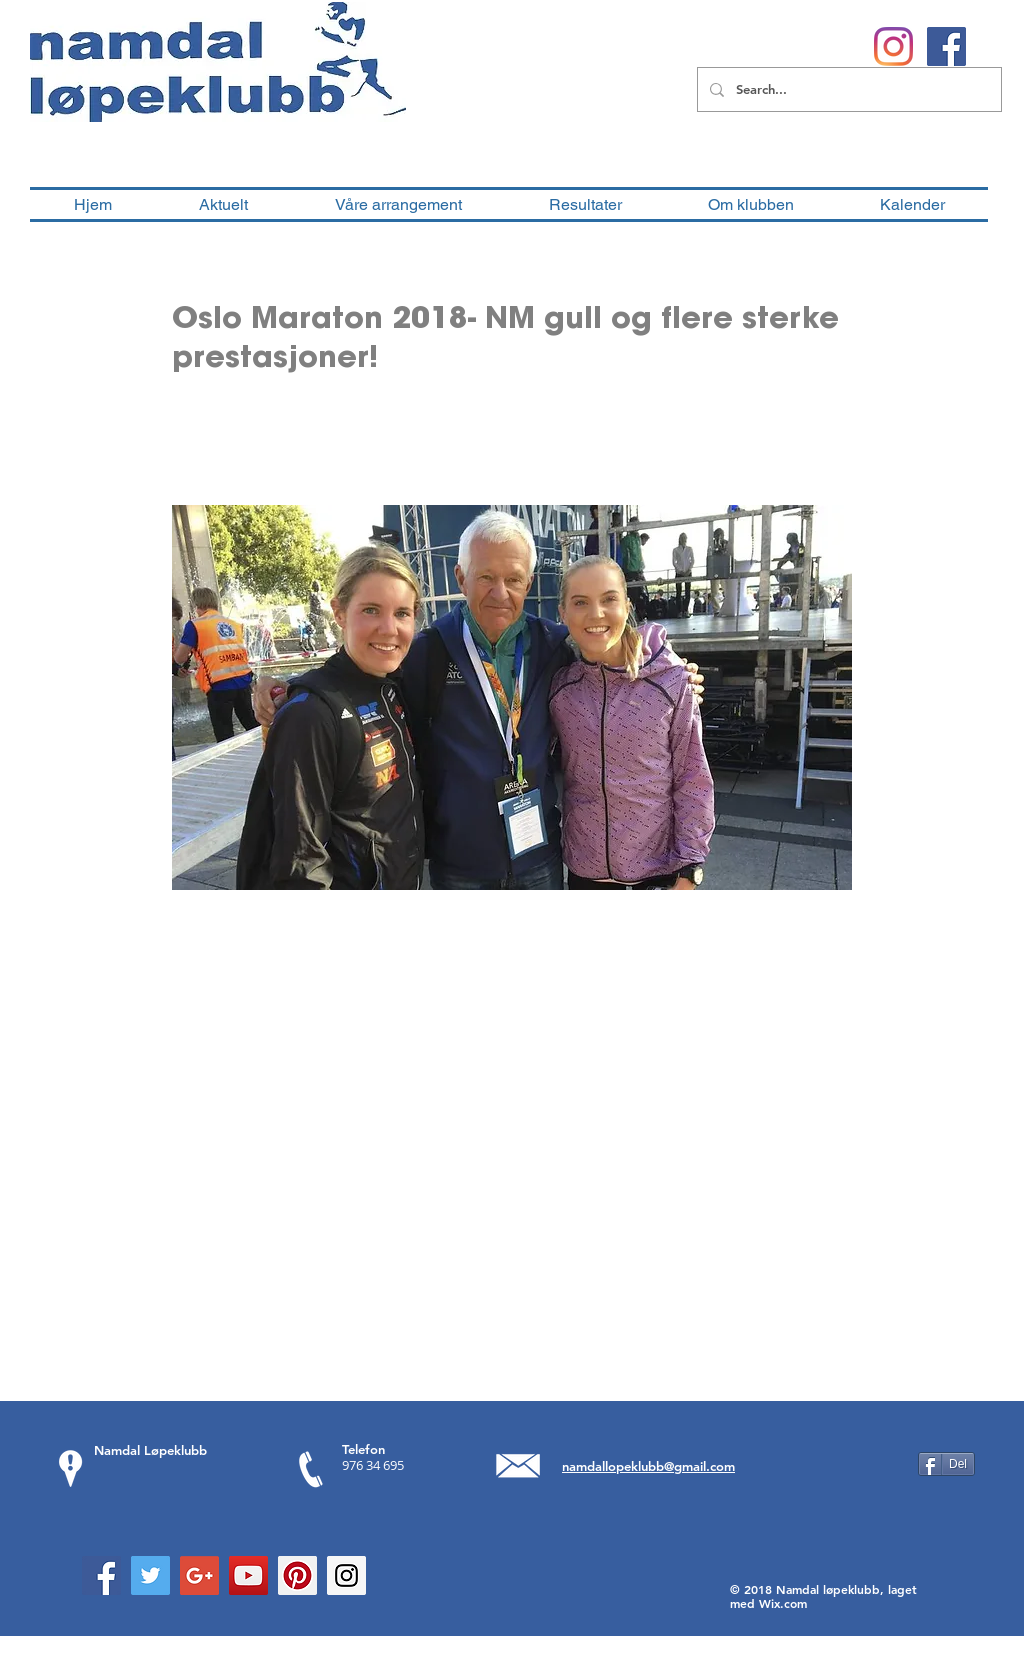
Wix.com (783, 1603)
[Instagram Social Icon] (346, 1575)
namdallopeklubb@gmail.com (648, 1466)
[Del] (946, 1464)
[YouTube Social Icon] (248, 1575)
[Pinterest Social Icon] (297, 1575)
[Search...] (847, 89)
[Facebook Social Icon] (101, 1575)
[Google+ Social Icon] (199, 1575)
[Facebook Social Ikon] (946, 46)
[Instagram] (893, 46)
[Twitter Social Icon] (150, 1575)
